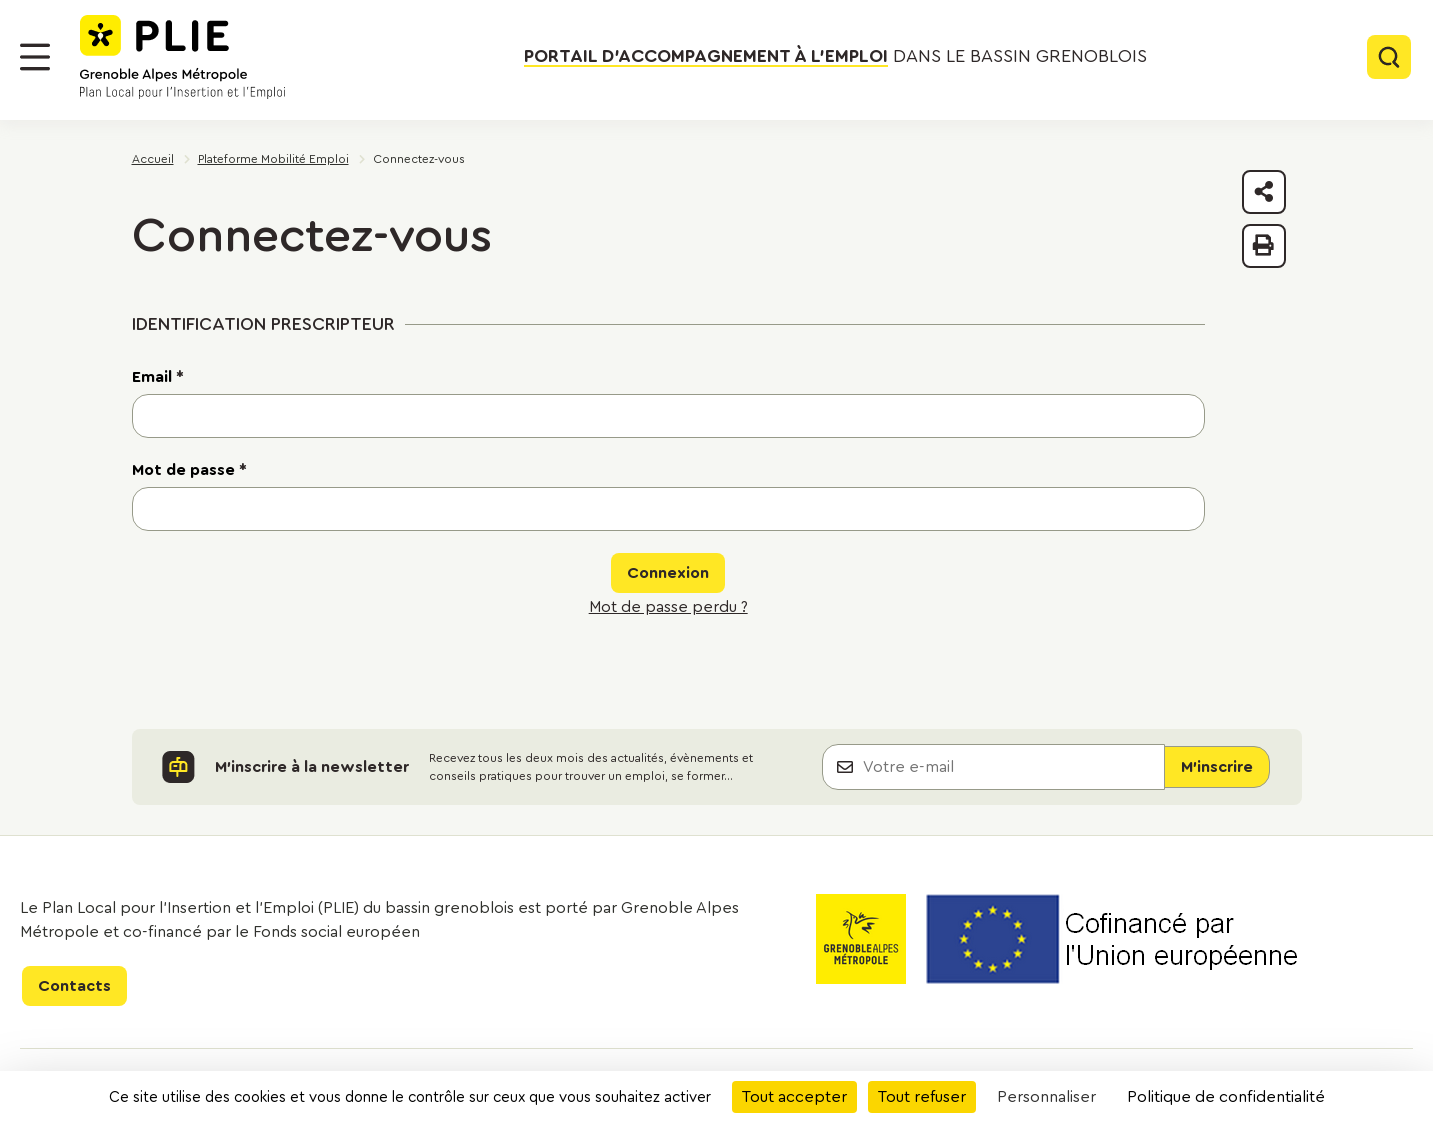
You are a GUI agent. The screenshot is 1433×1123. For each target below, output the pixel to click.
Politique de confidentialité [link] (1226, 1097)
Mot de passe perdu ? (668, 607)
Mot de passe (189, 470)
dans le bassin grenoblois (835, 57)
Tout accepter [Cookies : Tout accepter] (794, 1097)
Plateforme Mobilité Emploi (273, 159)
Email (158, 377)
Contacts (74, 986)
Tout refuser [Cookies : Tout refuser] (922, 1097)
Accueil (153, 159)
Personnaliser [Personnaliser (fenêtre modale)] (1046, 1097)
